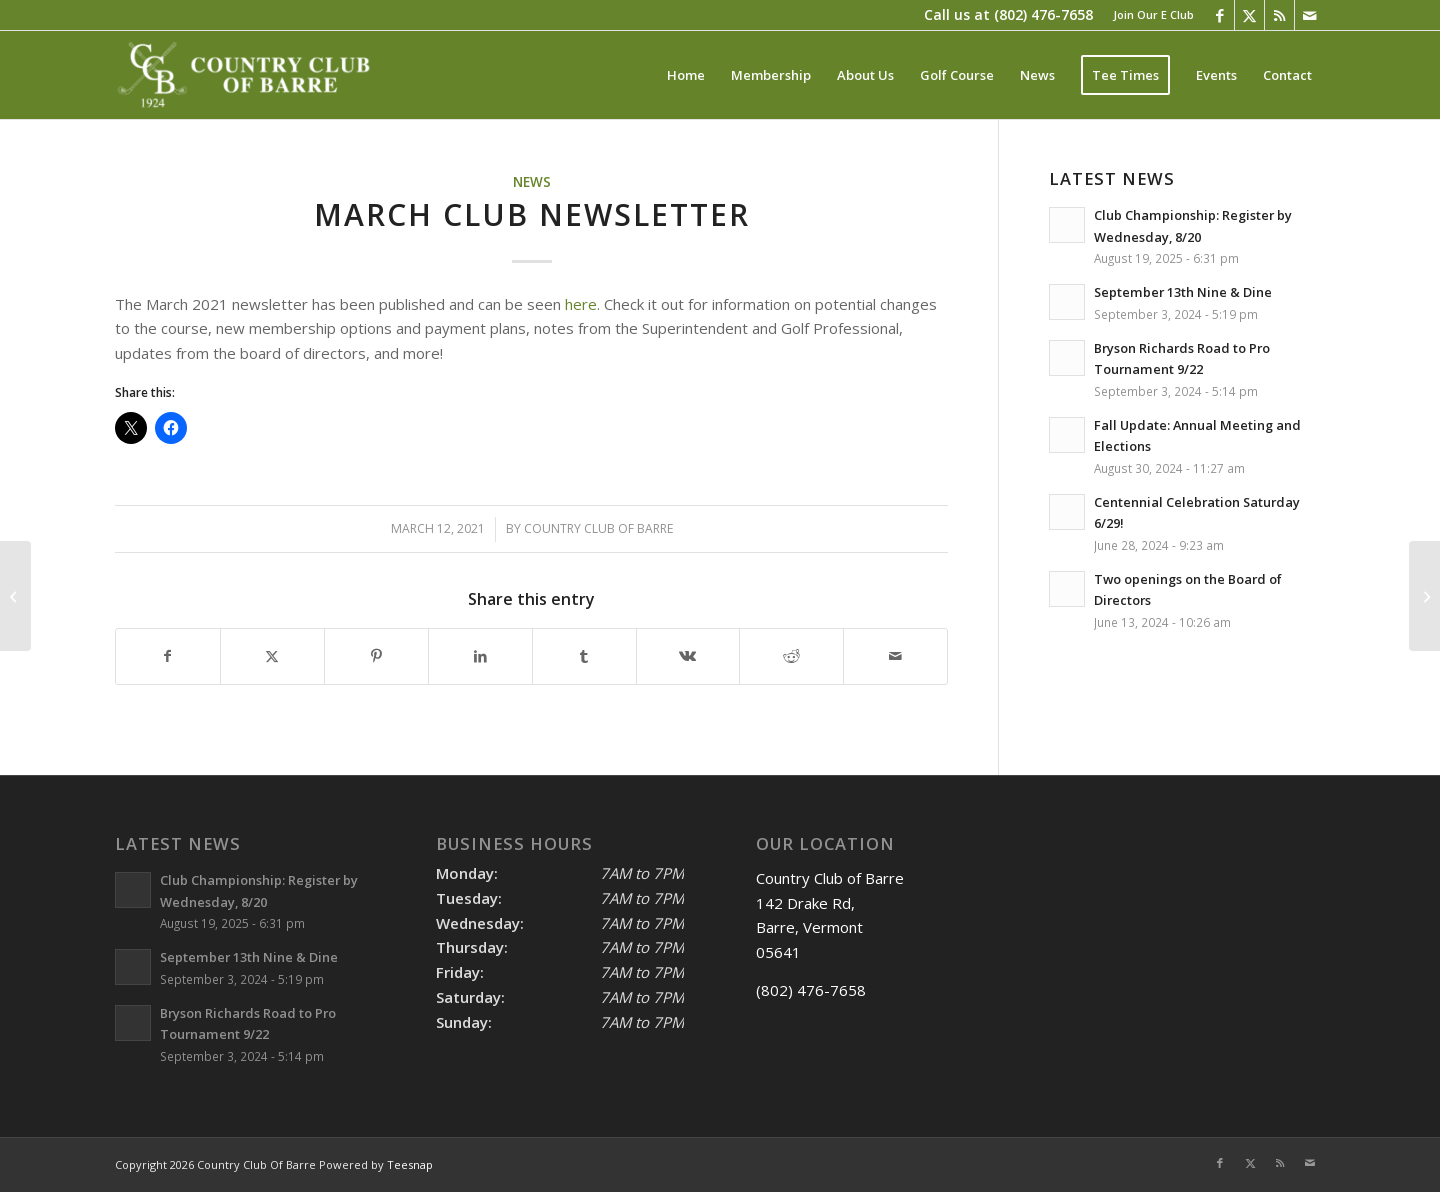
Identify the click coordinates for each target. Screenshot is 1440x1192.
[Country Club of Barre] (247, 75)
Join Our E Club (1153, 14)
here (581, 304)
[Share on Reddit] (791, 656)
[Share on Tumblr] (584, 656)
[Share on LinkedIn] (480, 656)
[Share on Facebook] (168, 656)
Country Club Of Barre (598, 528)
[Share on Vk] (688, 656)
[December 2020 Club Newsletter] (15, 596)
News (532, 182)
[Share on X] (272, 656)
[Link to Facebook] (1219, 15)
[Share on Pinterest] (376, 656)
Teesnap (410, 1164)
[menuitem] (1148, 15)
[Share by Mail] (895, 656)
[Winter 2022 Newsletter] (1424, 596)
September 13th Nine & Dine (1183, 292)
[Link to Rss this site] (1279, 15)
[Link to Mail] (1310, 15)
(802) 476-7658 (1043, 14)
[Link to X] (1249, 15)
